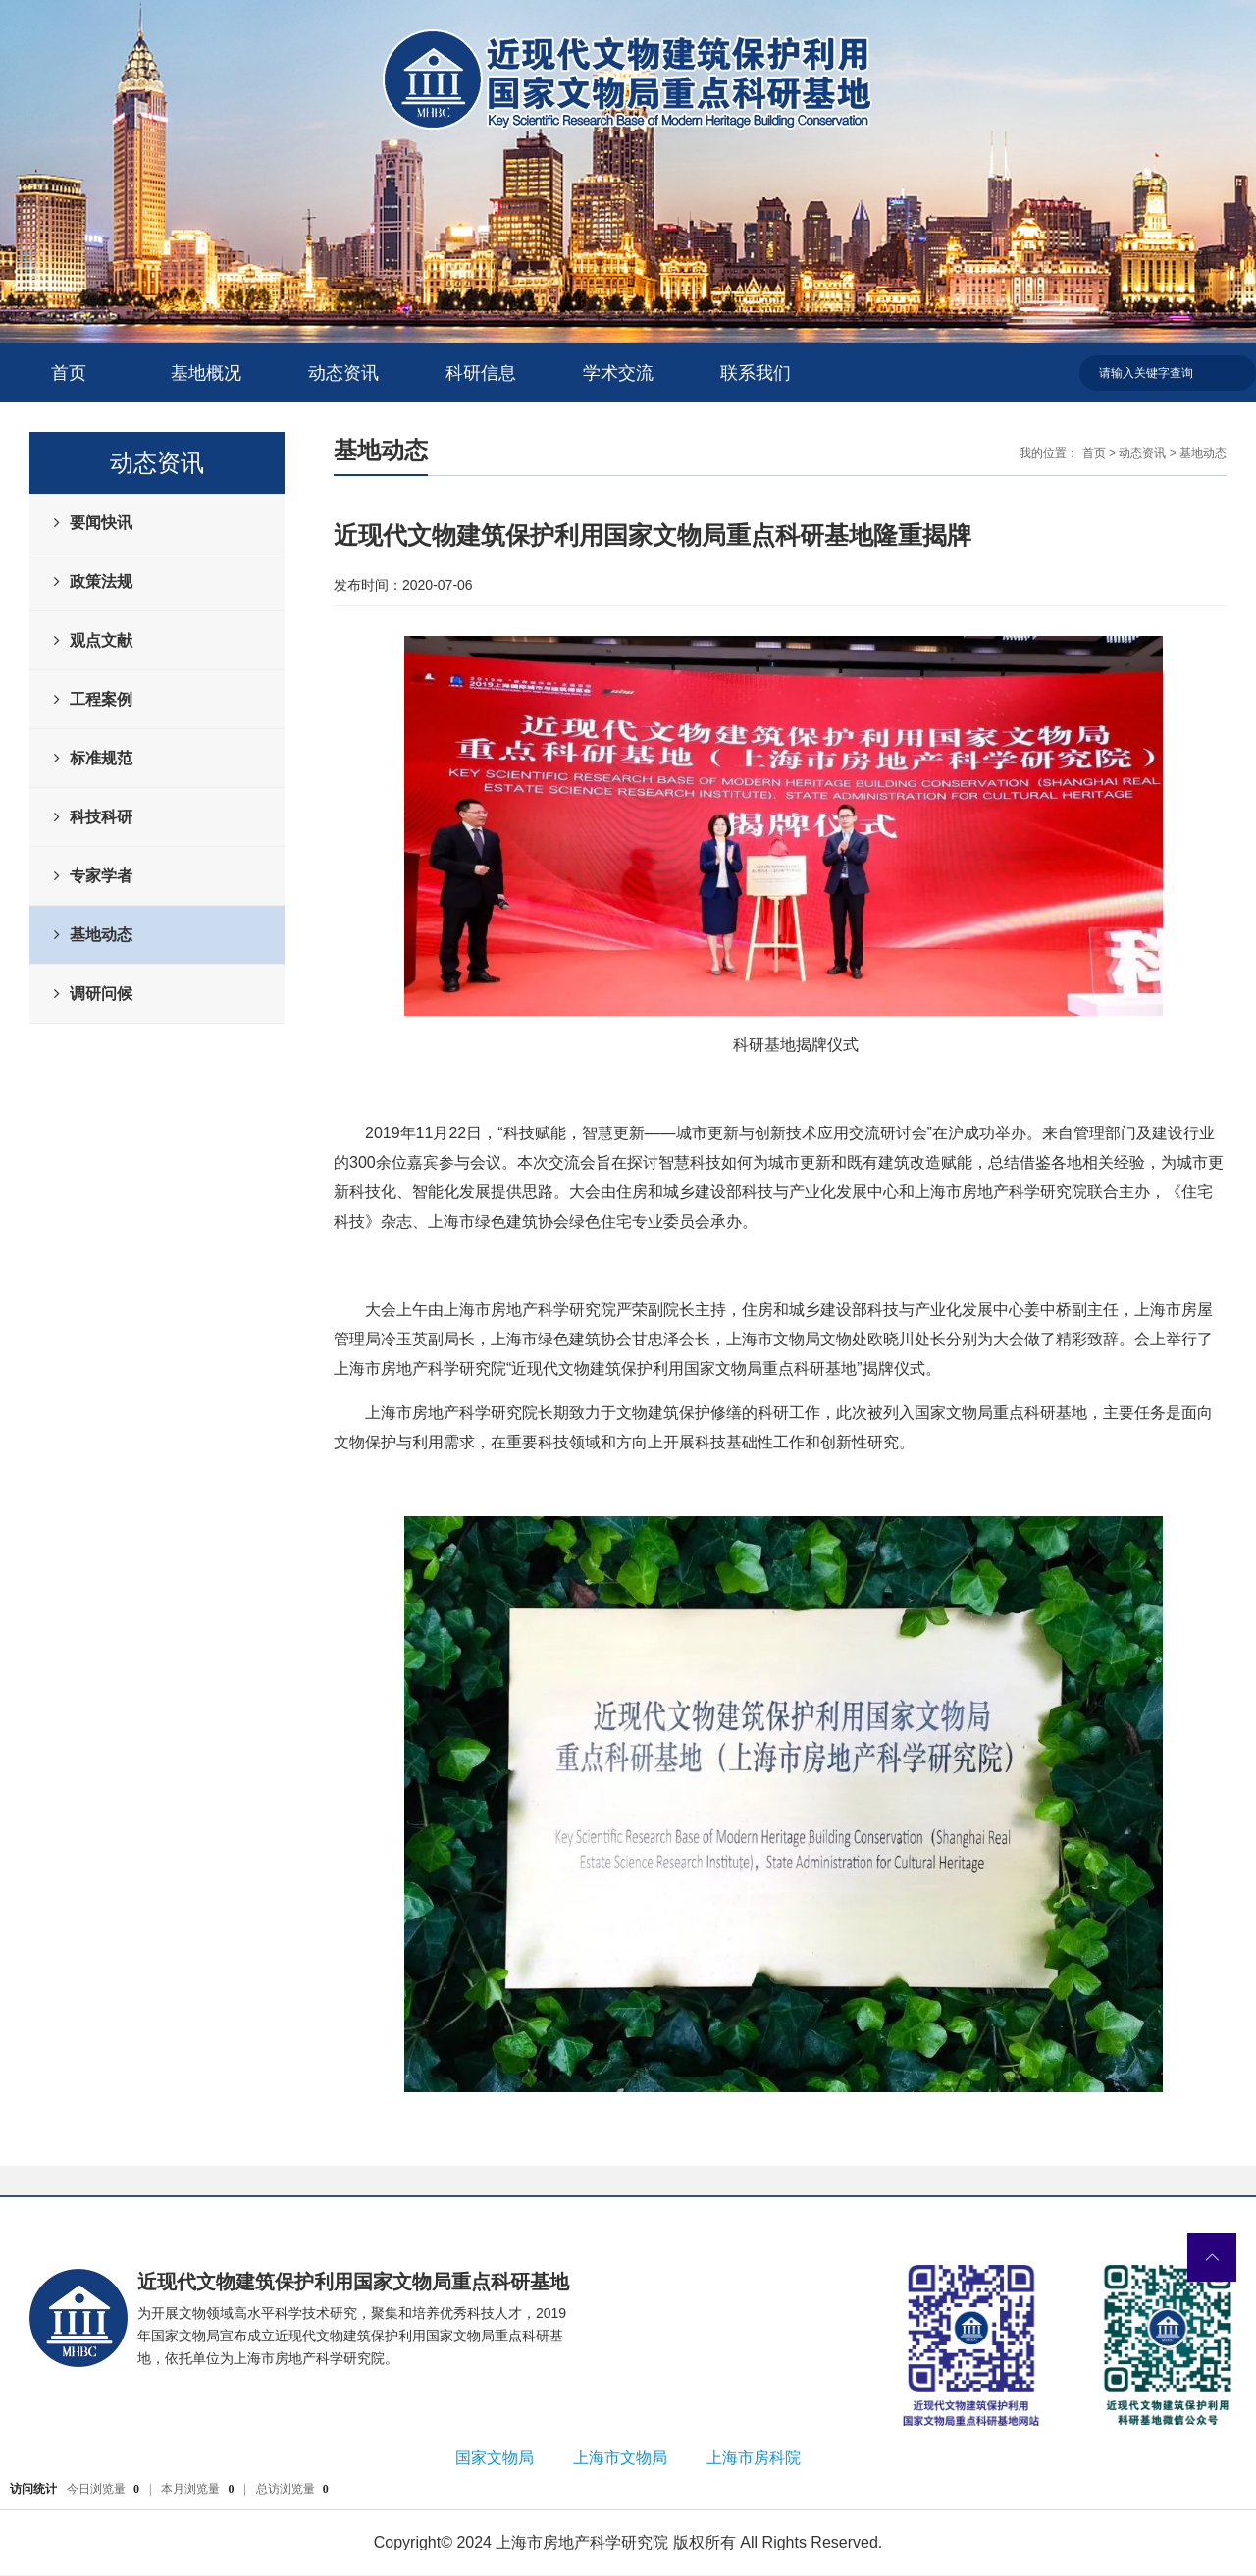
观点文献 (101, 640)
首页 (68, 373)
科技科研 (101, 817)
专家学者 (101, 875)
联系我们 (755, 373)
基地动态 (101, 934)
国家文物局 (494, 2457)
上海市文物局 (620, 2457)
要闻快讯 (101, 522)
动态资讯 (343, 373)
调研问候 (101, 993)
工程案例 (101, 699)
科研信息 (480, 373)
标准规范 (101, 758)
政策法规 (101, 581)
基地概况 (206, 373)
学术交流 (618, 373)
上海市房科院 (753, 2457)
